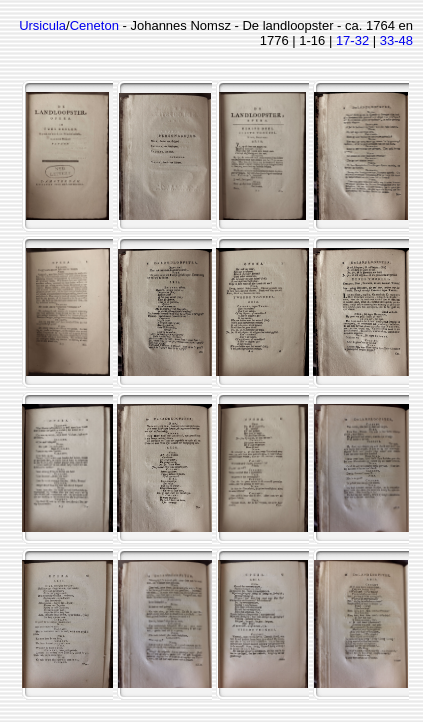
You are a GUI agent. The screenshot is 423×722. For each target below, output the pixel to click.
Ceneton (94, 25)
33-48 (396, 40)
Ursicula (42, 25)
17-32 (352, 40)
